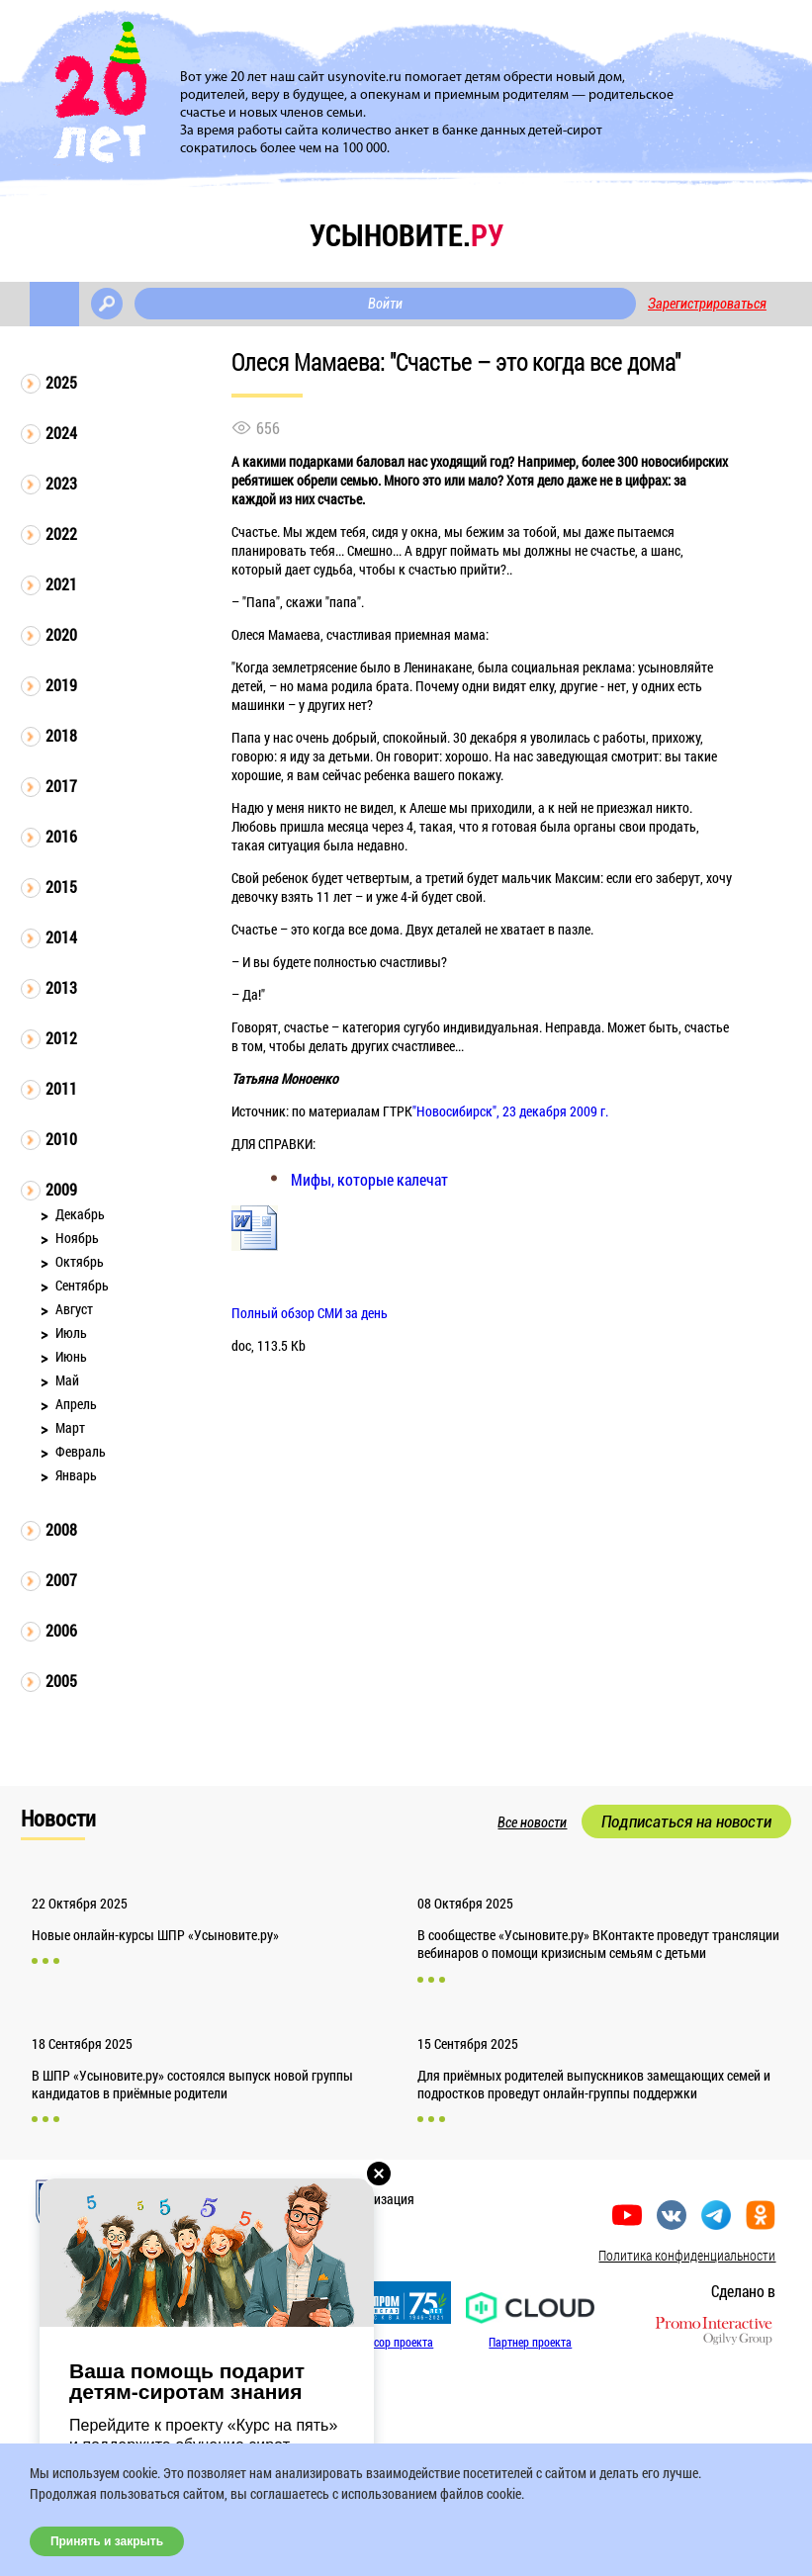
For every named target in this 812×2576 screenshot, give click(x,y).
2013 (61, 987)
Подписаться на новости (686, 1821)
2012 (61, 1037)
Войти (385, 303)
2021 (61, 584)
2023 (61, 483)
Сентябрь (82, 1285)
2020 (61, 634)
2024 (61, 432)
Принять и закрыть (106, 2541)
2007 (61, 1579)
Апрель (76, 1403)
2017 (61, 785)
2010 (61, 1138)
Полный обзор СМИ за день (309, 1312)
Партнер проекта (530, 2342)
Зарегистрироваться (707, 303)
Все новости (532, 1822)
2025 (61, 382)
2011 (61, 1088)
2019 (61, 684)
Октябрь (79, 1261)
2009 (61, 1189)
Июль (71, 1332)
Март (70, 1427)
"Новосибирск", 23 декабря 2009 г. (510, 1111)
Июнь (71, 1356)
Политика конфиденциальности (686, 2255)
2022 (61, 533)
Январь (76, 1475)
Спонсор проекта (391, 2342)
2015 (61, 886)
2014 (61, 937)
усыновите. (406, 235)
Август (74, 1308)
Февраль (80, 1451)
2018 (61, 735)
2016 (61, 836)
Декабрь (80, 1213)
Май (67, 1380)
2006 (61, 1630)
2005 (61, 1680)
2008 (61, 1529)
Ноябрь (77, 1237)
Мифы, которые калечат (369, 1179)
